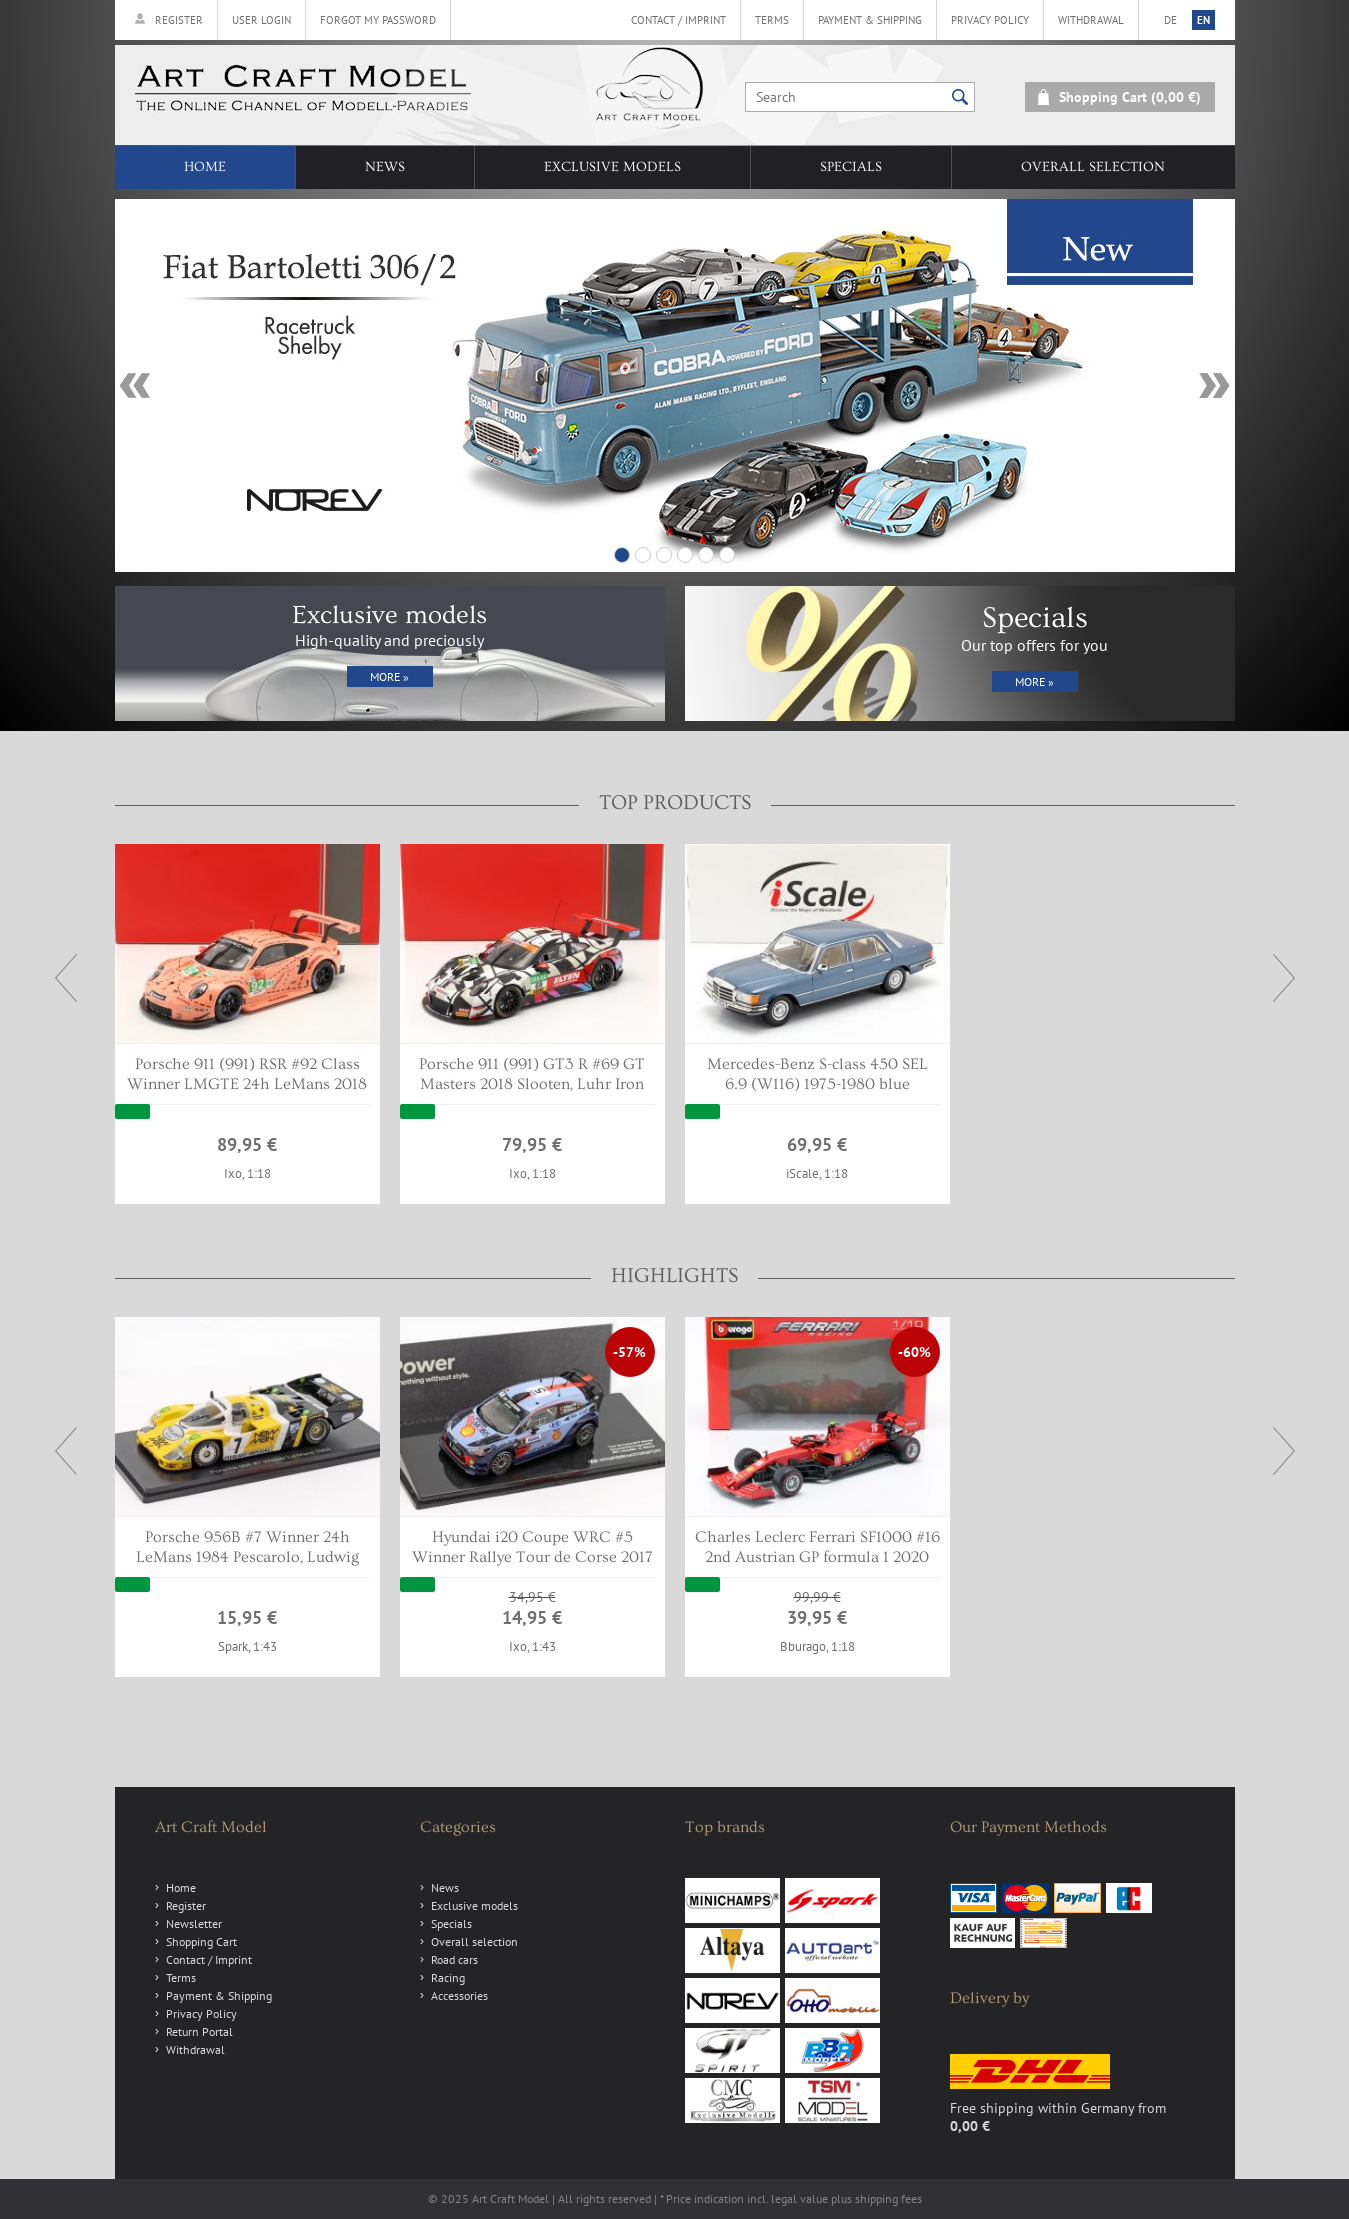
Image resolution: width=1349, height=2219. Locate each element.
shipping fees (888, 2198)
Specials (851, 167)
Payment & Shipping (870, 20)
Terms (772, 20)
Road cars (454, 1959)
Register (179, 20)
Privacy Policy (990, 20)
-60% (914, 1352)
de (1170, 20)
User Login (261, 20)
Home (205, 167)
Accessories (459, 1995)
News (385, 167)
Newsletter (194, 1923)
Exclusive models (612, 167)
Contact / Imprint (678, 20)
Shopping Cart (201, 1941)
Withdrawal (1091, 20)
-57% (629, 1352)
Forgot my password (378, 20)
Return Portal (199, 2031)
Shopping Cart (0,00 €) (1130, 97)
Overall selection (1093, 167)
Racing (448, 1977)
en (1203, 20)
